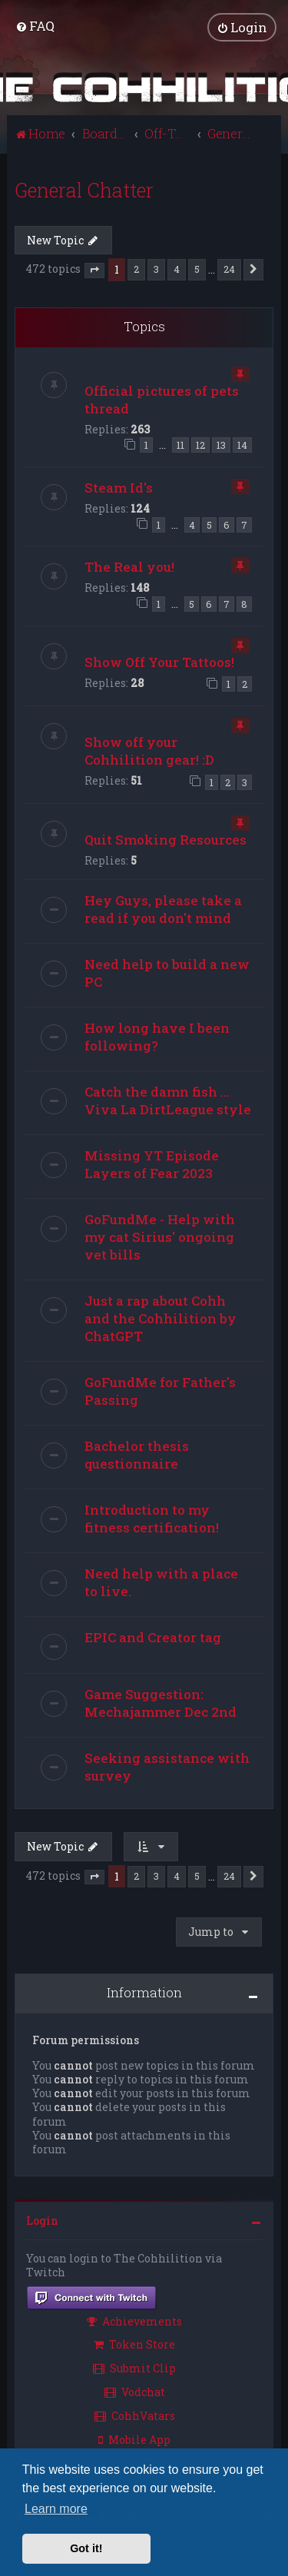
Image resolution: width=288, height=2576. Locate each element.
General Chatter (84, 189)
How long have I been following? (157, 1036)
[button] (94, 269)
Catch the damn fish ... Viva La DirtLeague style (167, 1100)
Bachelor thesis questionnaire (136, 1454)
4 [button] (177, 269)
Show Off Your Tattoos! (159, 661)
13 (221, 445)
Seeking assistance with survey (167, 1766)
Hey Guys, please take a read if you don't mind (163, 909)
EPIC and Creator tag (152, 1637)
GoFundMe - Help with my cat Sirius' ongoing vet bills (159, 1236)
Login (42, 2220)
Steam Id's (118, 487)
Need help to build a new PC (167, 973)
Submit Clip (134, 2368)
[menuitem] (35, 25)
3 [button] (156, 269)
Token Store (134, 2344)
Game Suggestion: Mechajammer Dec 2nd (160, 1703)
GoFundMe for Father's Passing (160, 1391)
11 (180, 445)
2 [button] (136, 269)
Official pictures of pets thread (161, 399)
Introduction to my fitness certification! (151, 1518)
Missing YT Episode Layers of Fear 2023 (151, 1164)
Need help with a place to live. (161, 1582)
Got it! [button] (86, 2548)
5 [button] (197, 269)
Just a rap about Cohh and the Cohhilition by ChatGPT (160, 1318)
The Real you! (129, 567)
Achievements (134, 2320)
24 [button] (229, 269)
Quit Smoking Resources (165, 839)
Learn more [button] (56, 2508)
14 (242, 445)
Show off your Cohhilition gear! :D (149, 750)
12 (200, 445)
